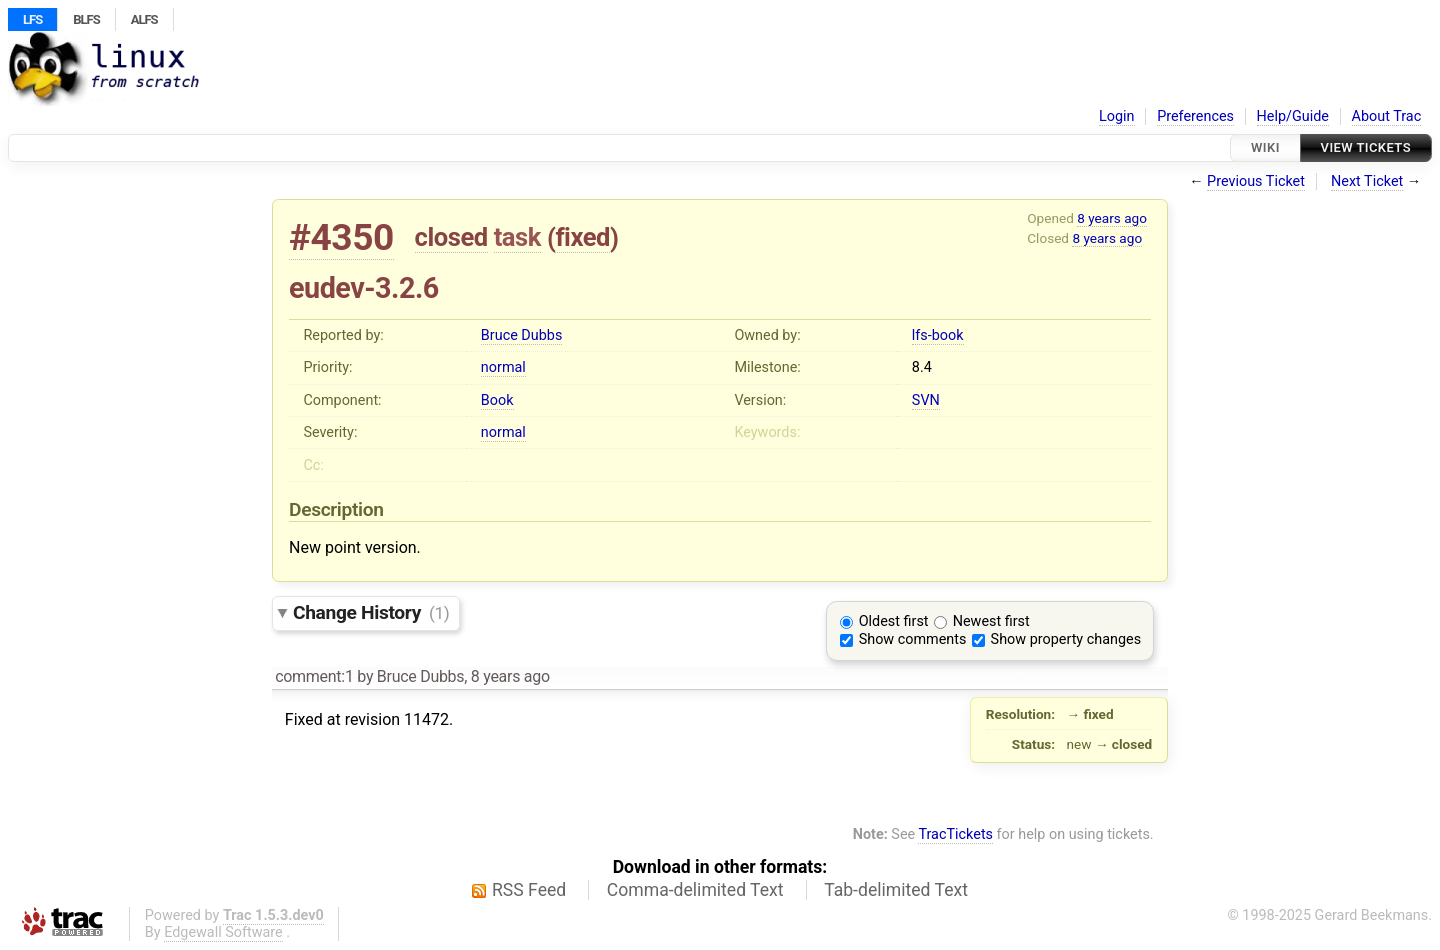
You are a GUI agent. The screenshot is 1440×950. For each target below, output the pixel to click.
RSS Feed (529, 890)
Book (497, 400)
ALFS (144, 19)
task (517, 237)
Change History (371, 612)
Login (1117, 116)
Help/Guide (1293, 116)
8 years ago (1112, 218)
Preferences (1195, 116)
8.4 (922, 367)
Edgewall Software (223, 932)
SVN (926, 400)
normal (503, 367)
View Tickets (1366, 147)
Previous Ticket (1256, 181)
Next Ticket (1367, 181)
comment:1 (314, 676)
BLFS (86, 19)
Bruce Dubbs (521, 335)
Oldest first (894, 621)
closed (451, 237)
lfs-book (938, 335)
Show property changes (1066, 639)
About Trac (1387, 116)
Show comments (913, 639)
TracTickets (955, 834)
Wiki (1265, 147)
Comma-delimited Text (695, 890)
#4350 (341, 237)
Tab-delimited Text (896, 890)
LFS (32, 19)
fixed (582, 237)
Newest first (991, 621)
